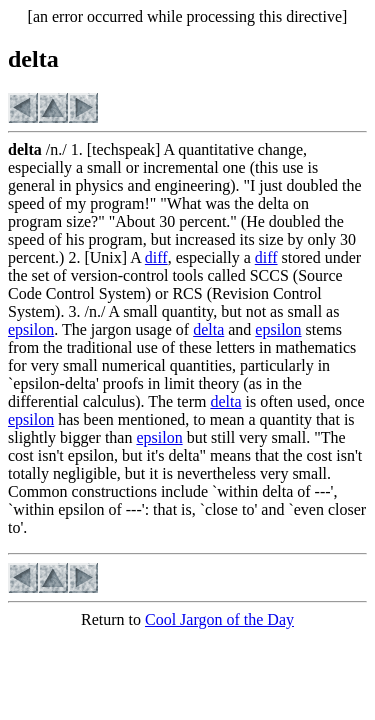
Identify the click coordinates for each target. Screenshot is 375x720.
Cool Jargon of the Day (219, 619)
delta (208, 329)
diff (156, 257)
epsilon (31, 329)
